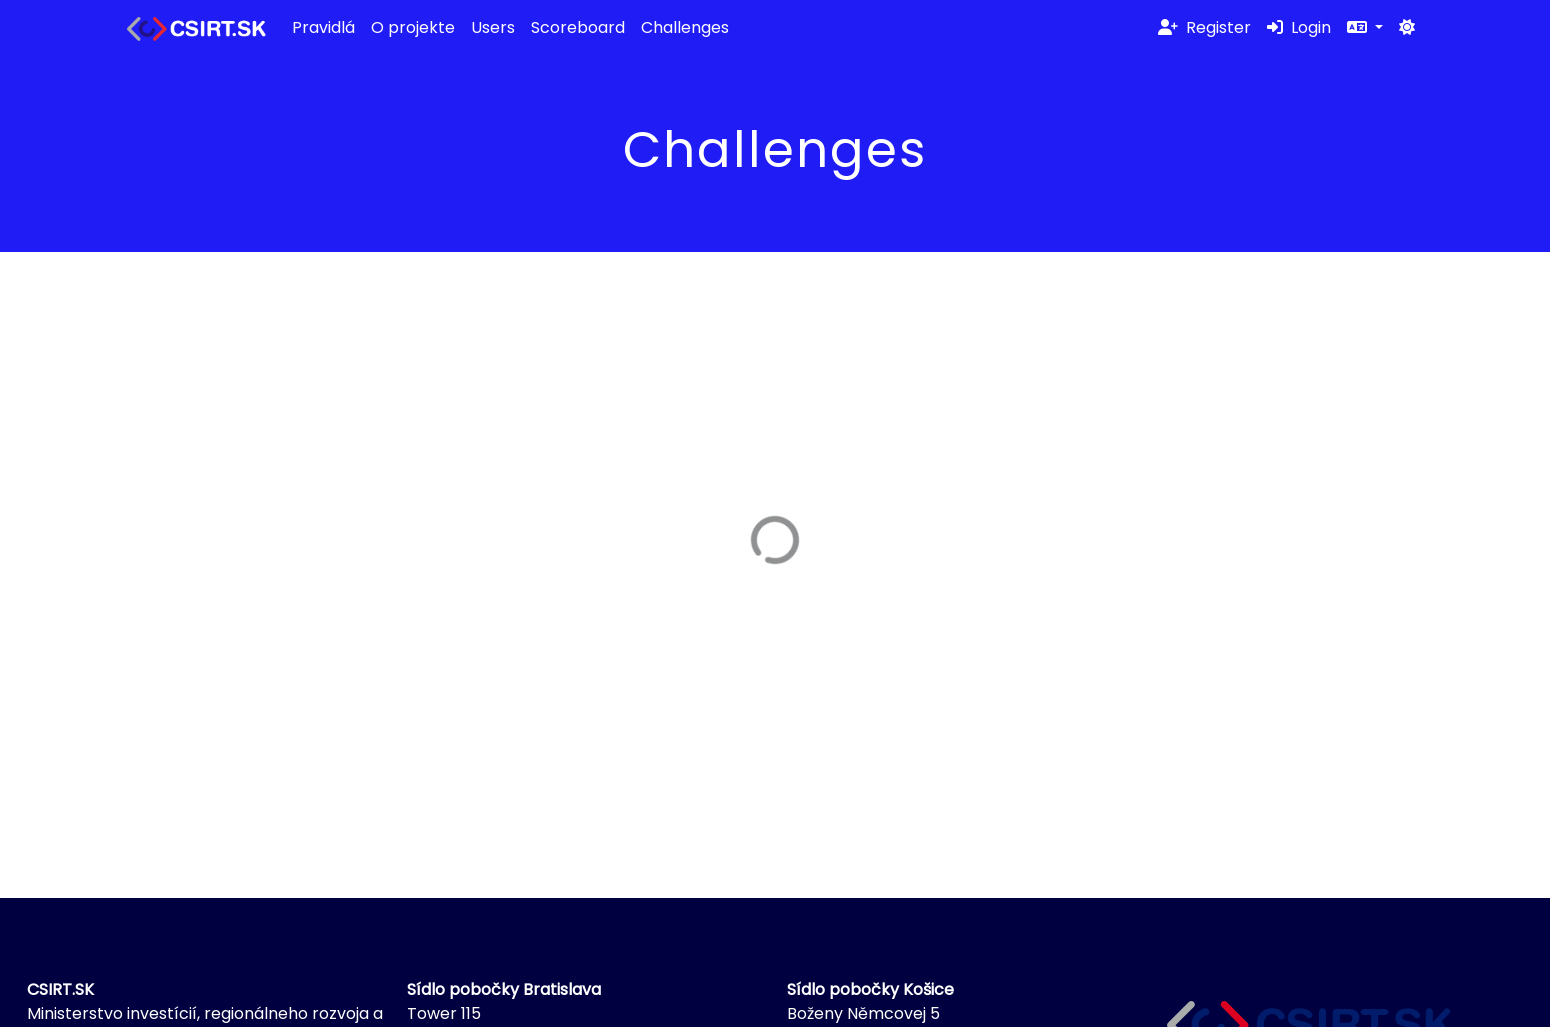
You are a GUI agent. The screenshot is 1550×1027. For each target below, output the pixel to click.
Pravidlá (323, 27)
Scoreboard (578, 27)
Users (493, 27)
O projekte (413, 27)
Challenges (685, 27)
